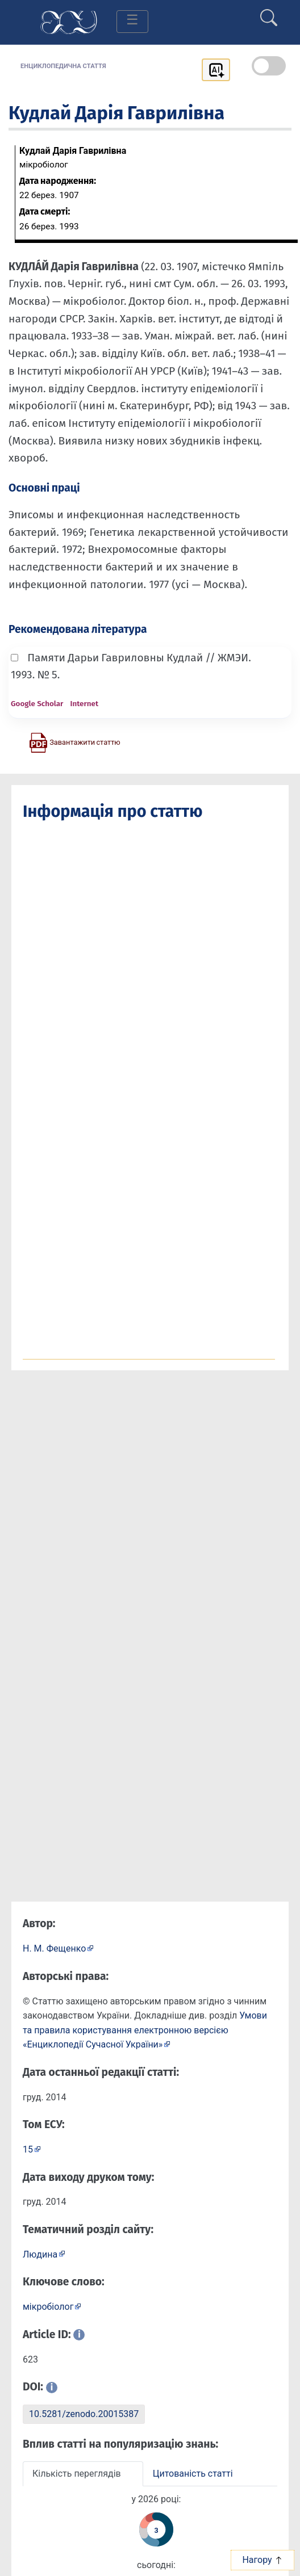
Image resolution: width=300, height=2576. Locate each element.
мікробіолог (48, 2306)
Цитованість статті (193, 2473)
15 (28, 2149)
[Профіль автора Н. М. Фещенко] (58, 1948)
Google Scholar (37, 703)
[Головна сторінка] (68, 21)
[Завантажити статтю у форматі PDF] (74, 741)
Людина (40, 2254)
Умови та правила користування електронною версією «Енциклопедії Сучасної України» (145, 2030)
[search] (268, 13)
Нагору (262, 2559)
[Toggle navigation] (132, 21)
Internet (84, 703)
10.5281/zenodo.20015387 (84, 2414)
